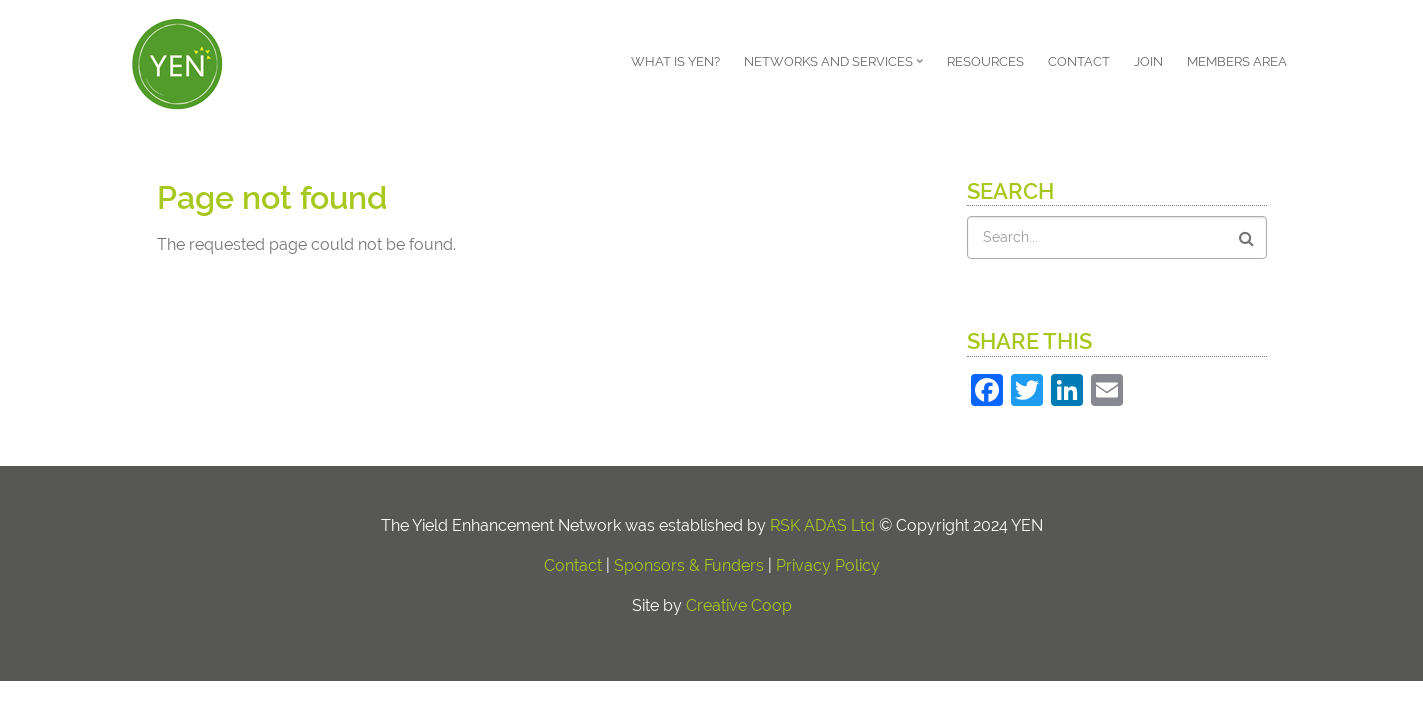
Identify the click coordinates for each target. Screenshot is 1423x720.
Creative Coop (739, 605)
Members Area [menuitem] (1237, 61)
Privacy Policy (828, 565)
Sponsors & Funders (689, 565)
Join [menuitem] (1148, 61)
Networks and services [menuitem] (836, 68)
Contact (573, 565)
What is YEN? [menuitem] (675, 61)
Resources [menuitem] (985, 61)
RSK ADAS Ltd (822, 525)
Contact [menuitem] (1079, 61)
